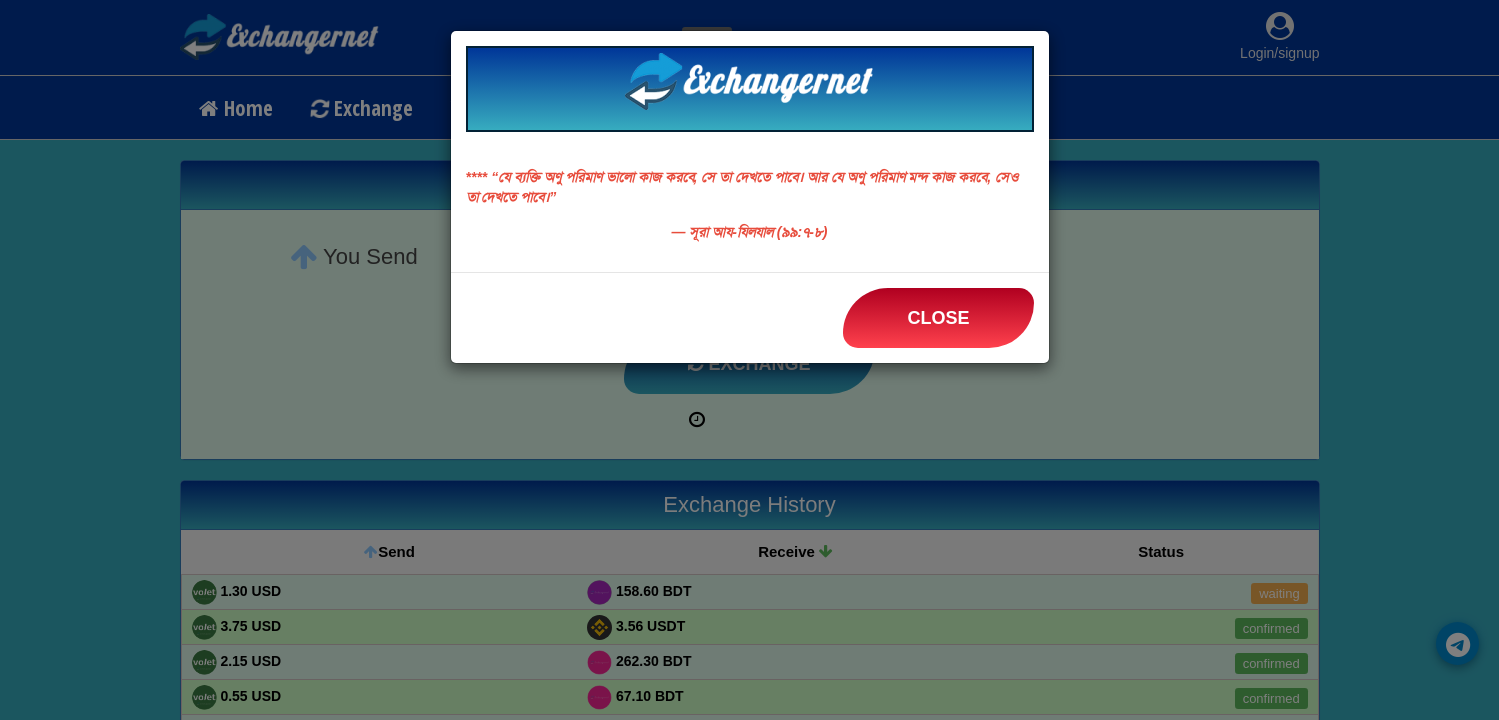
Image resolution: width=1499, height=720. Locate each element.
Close (938, 318)
